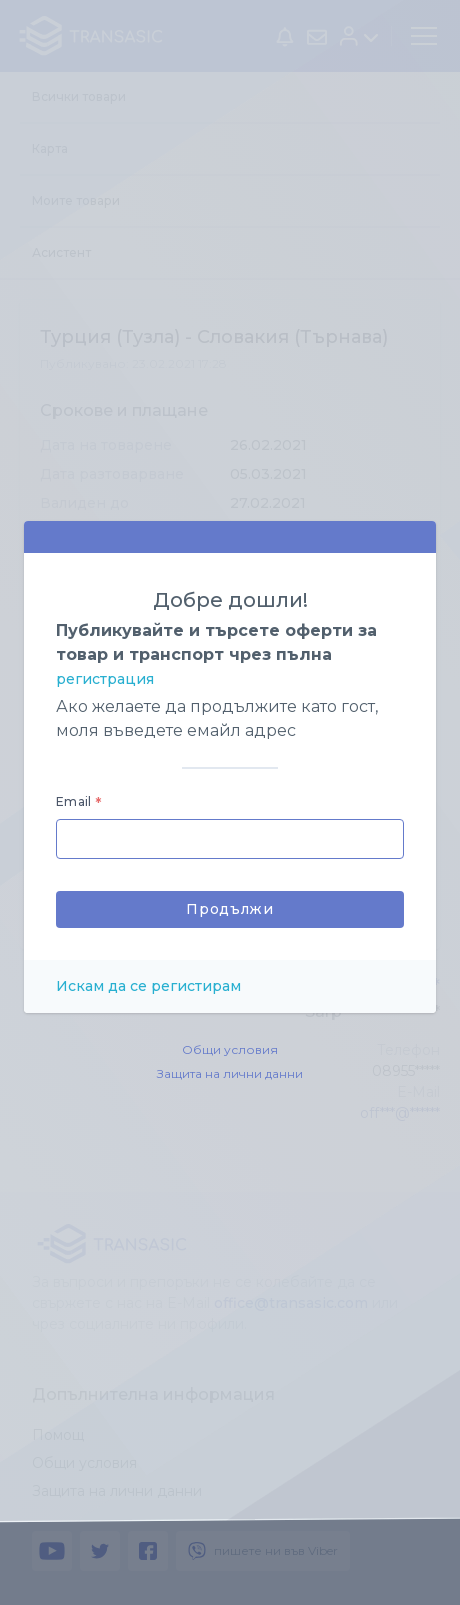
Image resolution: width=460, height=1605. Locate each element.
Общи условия (230, 1049)
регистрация (105, 679)
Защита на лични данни (230, 1073)
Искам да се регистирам (148, 986)
